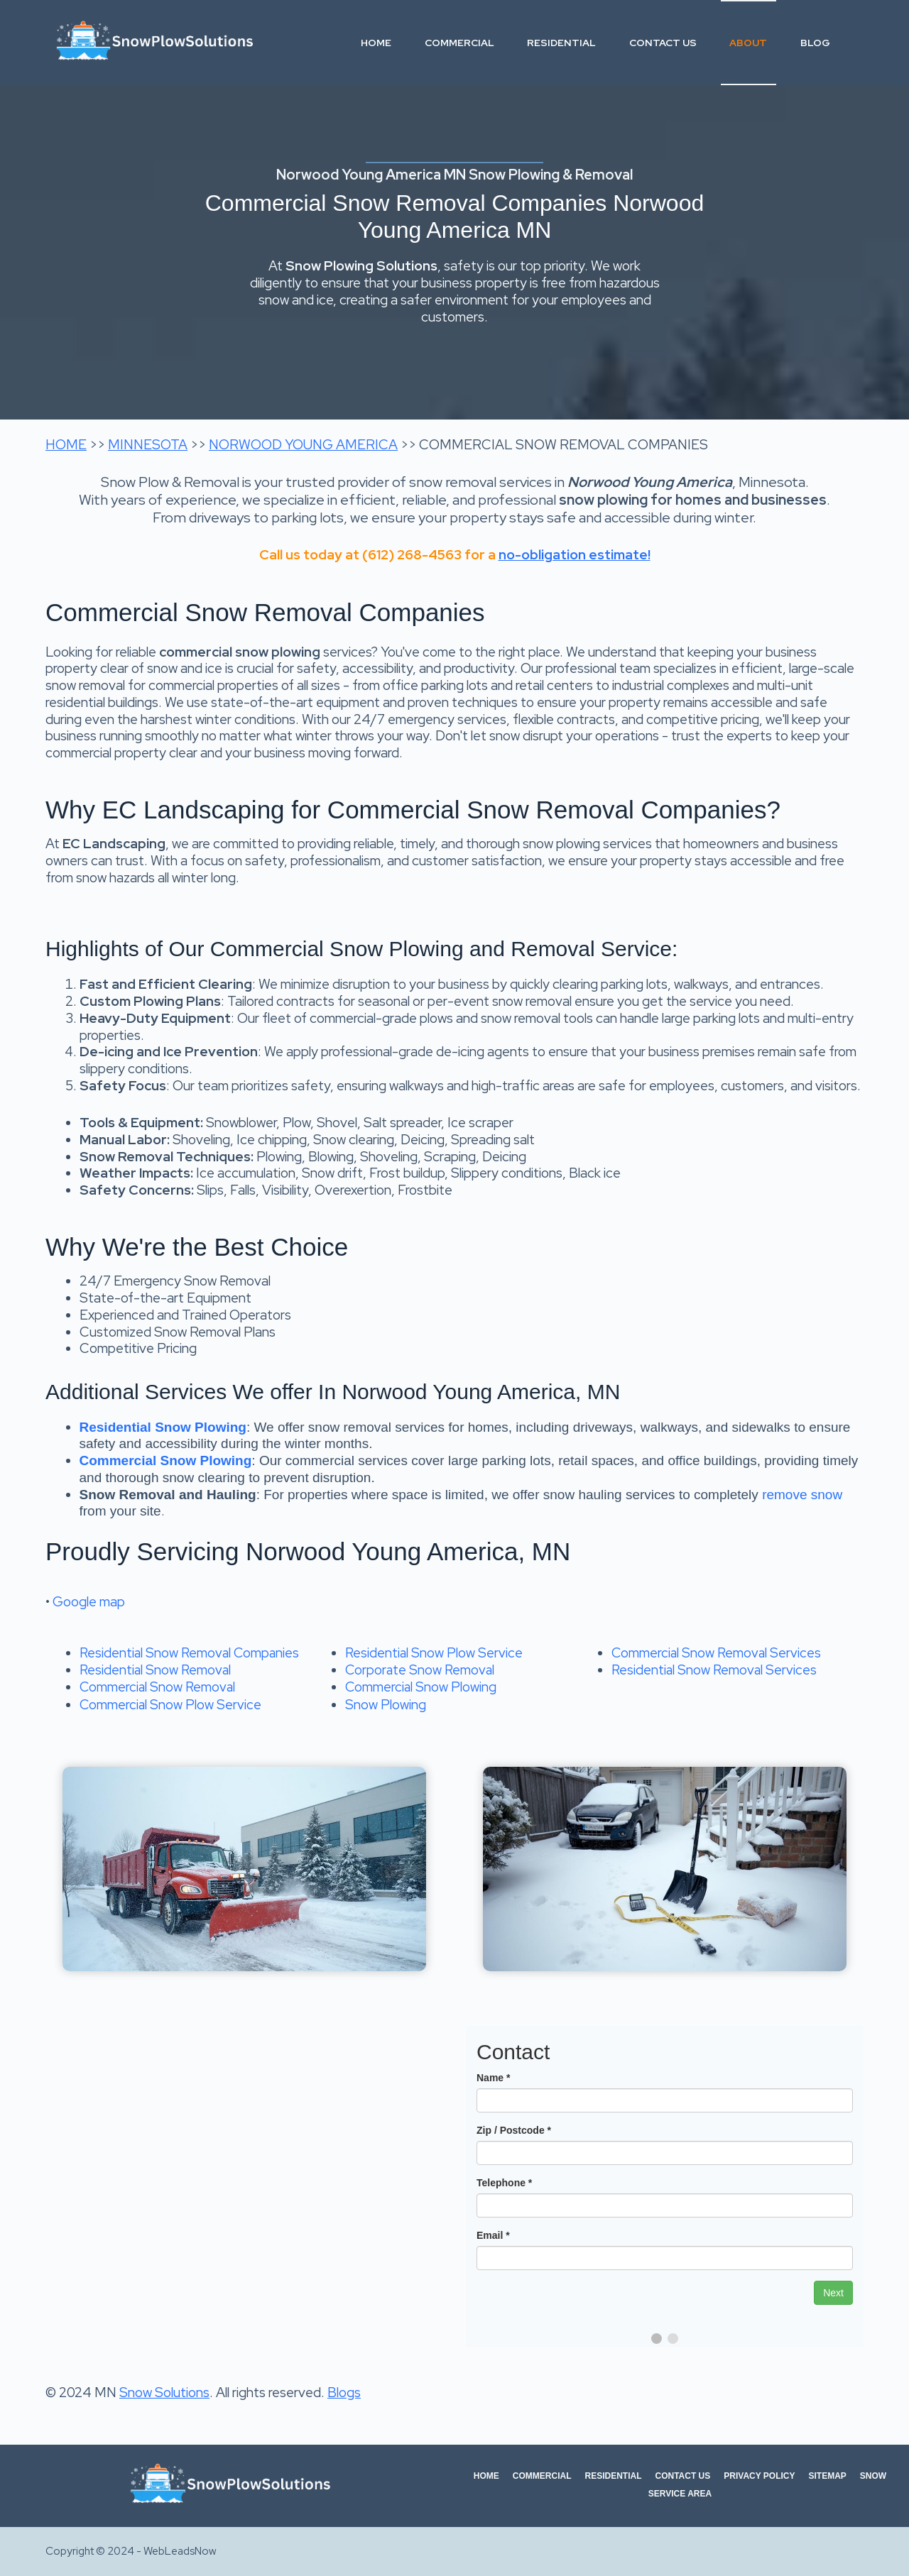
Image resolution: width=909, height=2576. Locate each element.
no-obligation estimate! (575, 555)
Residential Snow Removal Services (714, 1670)
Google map (89, 1602)
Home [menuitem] (376, 42)
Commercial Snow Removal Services (716, 1653)
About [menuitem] (748, 42)
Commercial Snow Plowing (420, 1687)
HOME (66, 445)
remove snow (802, 1494)
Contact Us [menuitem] (663, 42)
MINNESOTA (147, 445)
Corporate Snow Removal (419, 1670)
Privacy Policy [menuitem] (759, 2476)
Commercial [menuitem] (459, 42)
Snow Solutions (164, 2392)
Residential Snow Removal (155, 1670)
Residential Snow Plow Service (434, 1653)
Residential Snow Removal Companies (189, 1653)
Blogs (344, 2392)
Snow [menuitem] (873, 2476)
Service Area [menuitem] (680, 2494)
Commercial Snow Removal (157, 1687)
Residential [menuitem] (561, 42)
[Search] (858, 43)
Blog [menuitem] (815, 42)
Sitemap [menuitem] (828, 2476)
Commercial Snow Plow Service (170, 1705)
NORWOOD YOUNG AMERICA (303, 445)
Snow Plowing (385, 1705)
